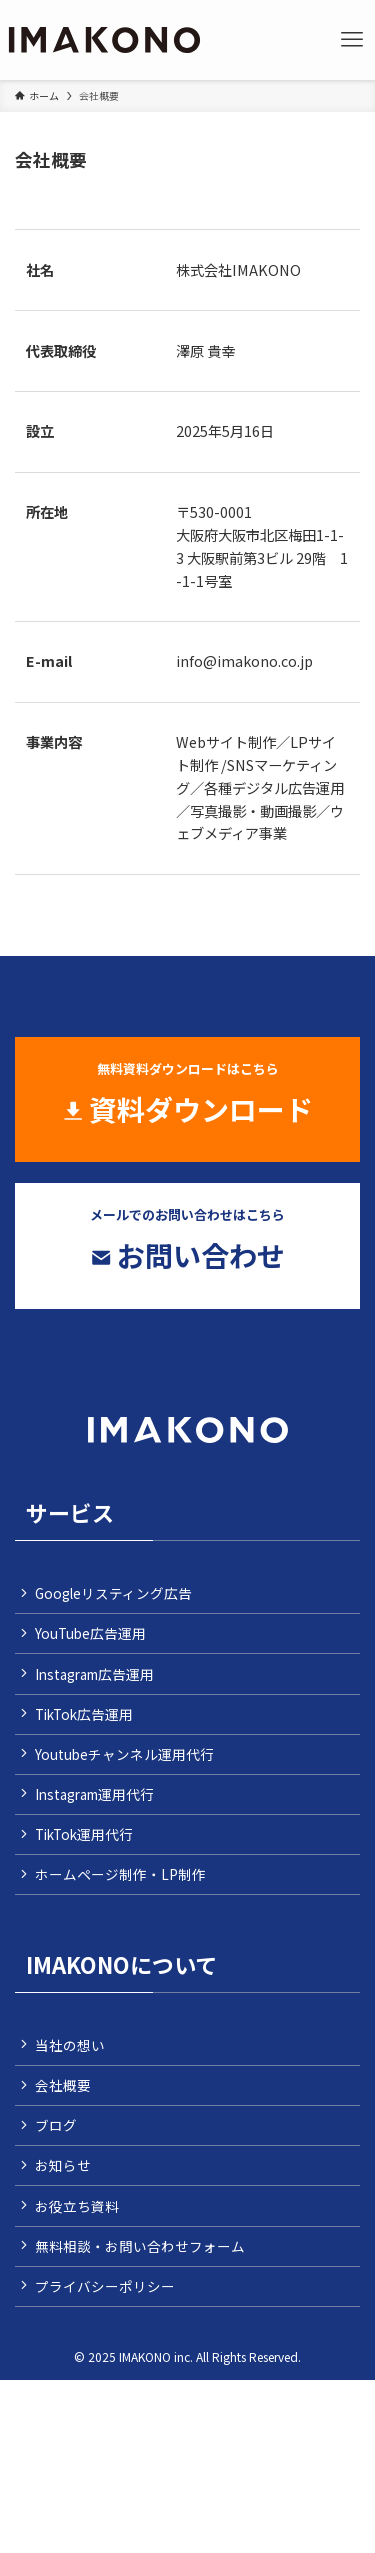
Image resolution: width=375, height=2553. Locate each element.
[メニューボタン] (352, 40)
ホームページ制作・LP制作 (120, 1874)
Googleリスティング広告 (113, 1593)
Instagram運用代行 (94, 1794)
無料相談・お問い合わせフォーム (140, 2246)
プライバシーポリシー (105, 2286)
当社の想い (70, 2045)
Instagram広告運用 (94, 1674)
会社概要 (63, 2085)
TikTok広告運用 (84, 1714)
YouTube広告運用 (90, 1633)
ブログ (56, 2125)
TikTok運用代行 (84, 1834)
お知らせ (63, 2165)
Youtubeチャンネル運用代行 (124, 1754)
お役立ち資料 (77, 2206)
